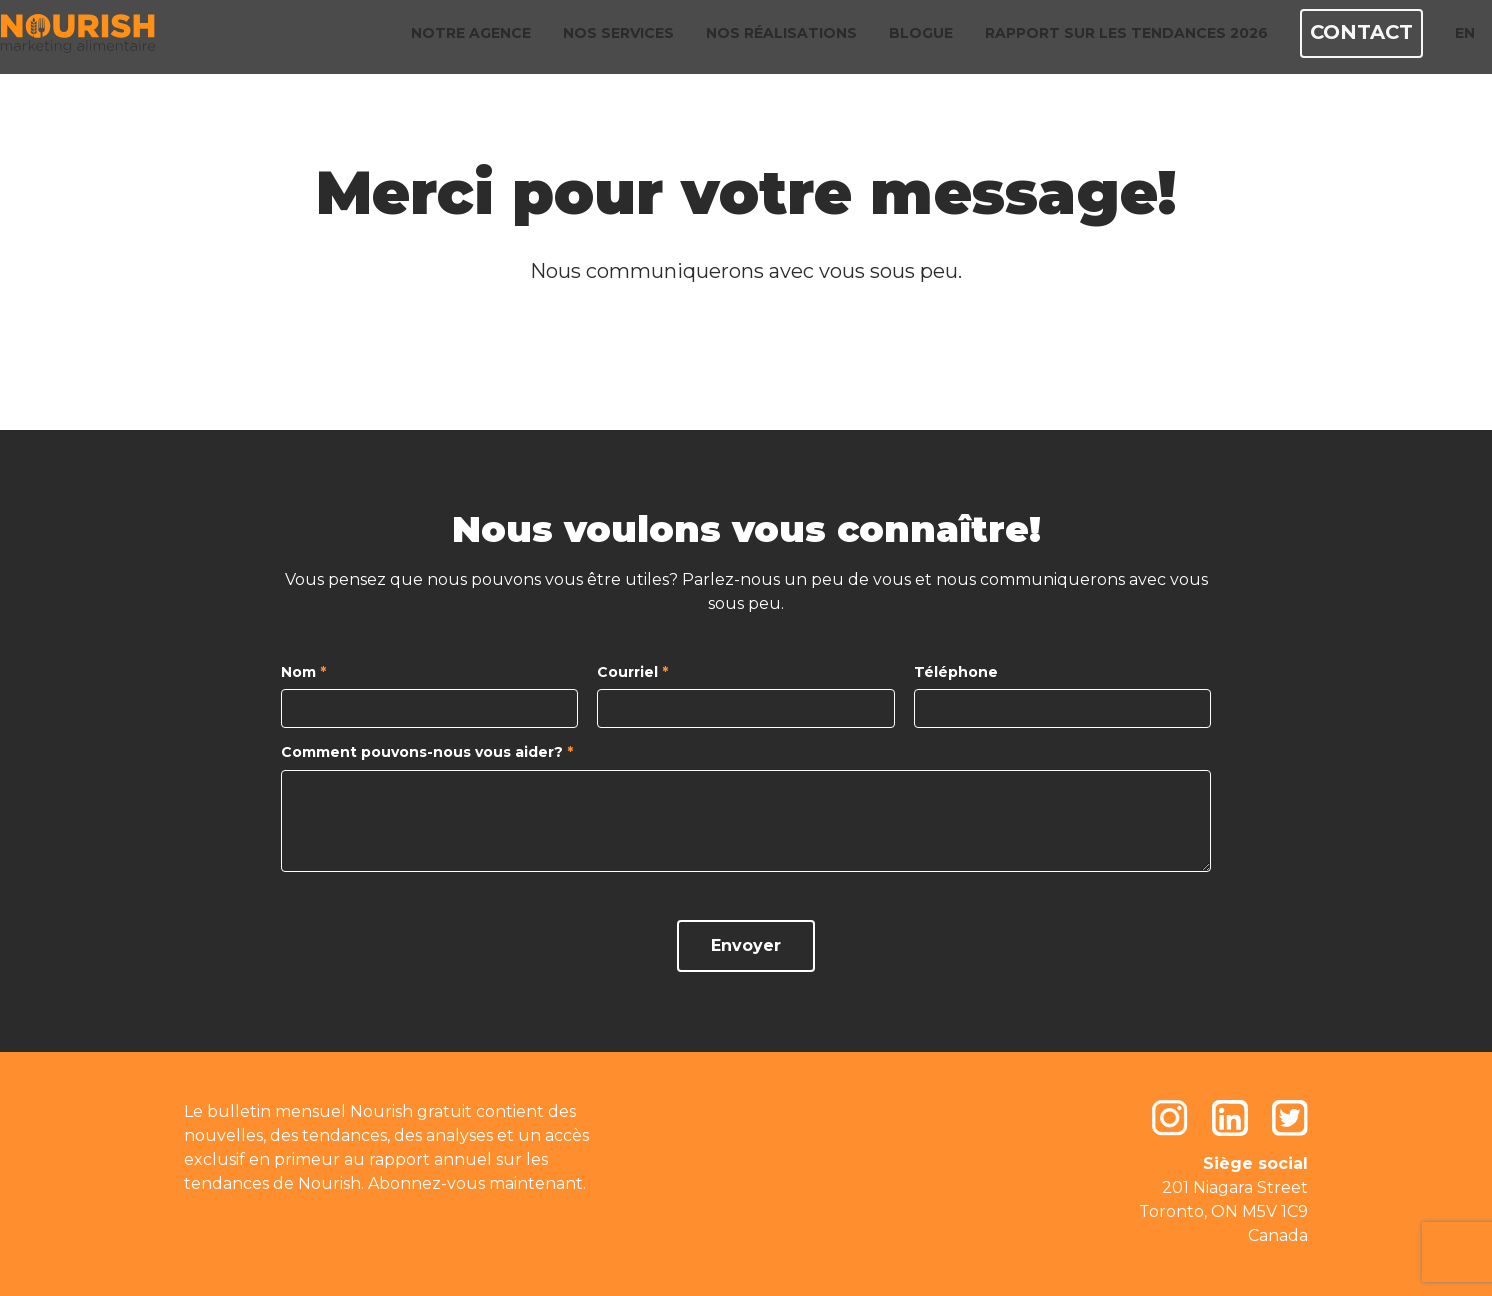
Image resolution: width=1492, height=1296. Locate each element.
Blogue (906, 40)
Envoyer (746, 945)
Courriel (632, 672)
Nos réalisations (766, 40)
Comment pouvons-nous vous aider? (427, 752)
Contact (1342, 40)
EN (1442, 40)
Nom (303, 672)
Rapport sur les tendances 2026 (1111, 40)
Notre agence (456, 40)
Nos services (603, 40)
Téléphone (956, 672)
